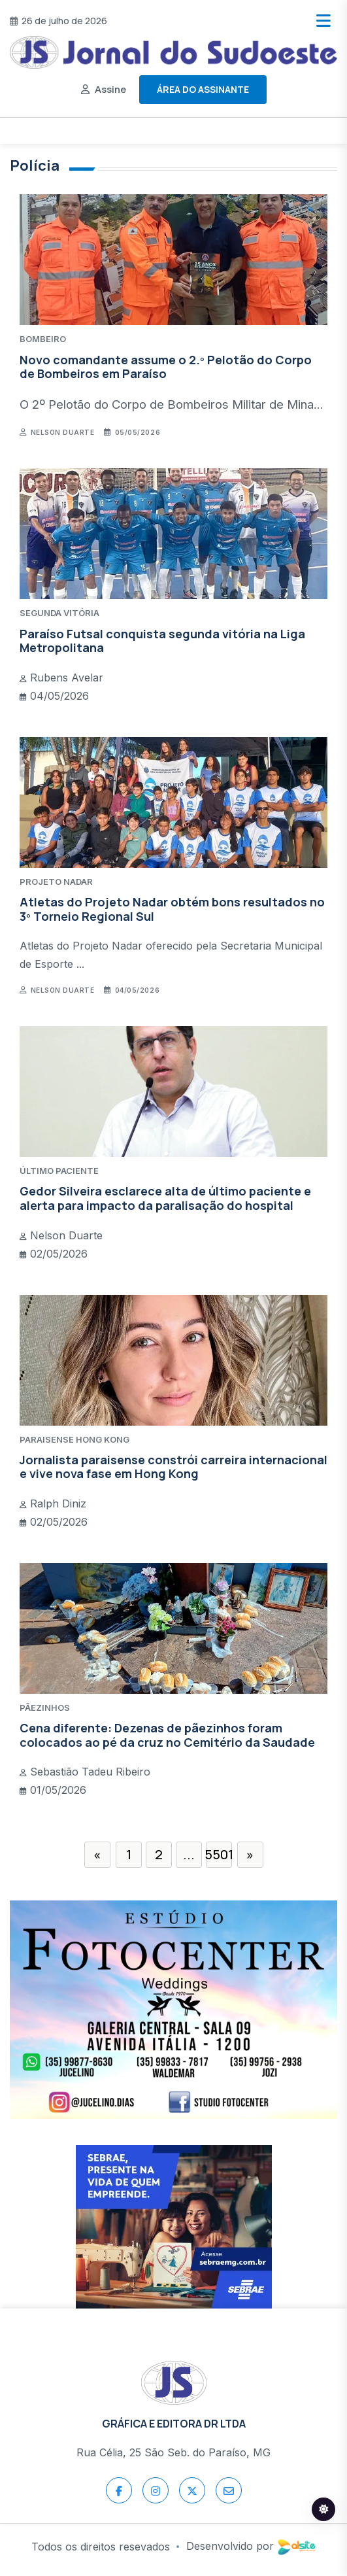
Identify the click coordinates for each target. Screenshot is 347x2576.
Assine (110, 89)
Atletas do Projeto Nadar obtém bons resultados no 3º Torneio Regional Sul (172, 909)
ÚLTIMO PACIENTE (59, 1170)
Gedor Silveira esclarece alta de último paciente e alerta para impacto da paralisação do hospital (165, 1198)
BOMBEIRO (43, 339)
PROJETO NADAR (56, 881)
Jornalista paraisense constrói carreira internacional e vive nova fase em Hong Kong (173, 1467)
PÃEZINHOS (45, 1707)
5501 (219, 1854)
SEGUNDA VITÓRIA (59, 613)
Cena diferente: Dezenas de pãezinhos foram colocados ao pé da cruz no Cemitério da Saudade (167, 1735)
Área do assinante (203, 89)
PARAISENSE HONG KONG (74, 1439)
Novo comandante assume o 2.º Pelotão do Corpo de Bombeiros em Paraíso (166, 367)
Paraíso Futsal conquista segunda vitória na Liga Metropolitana (162, 641)
